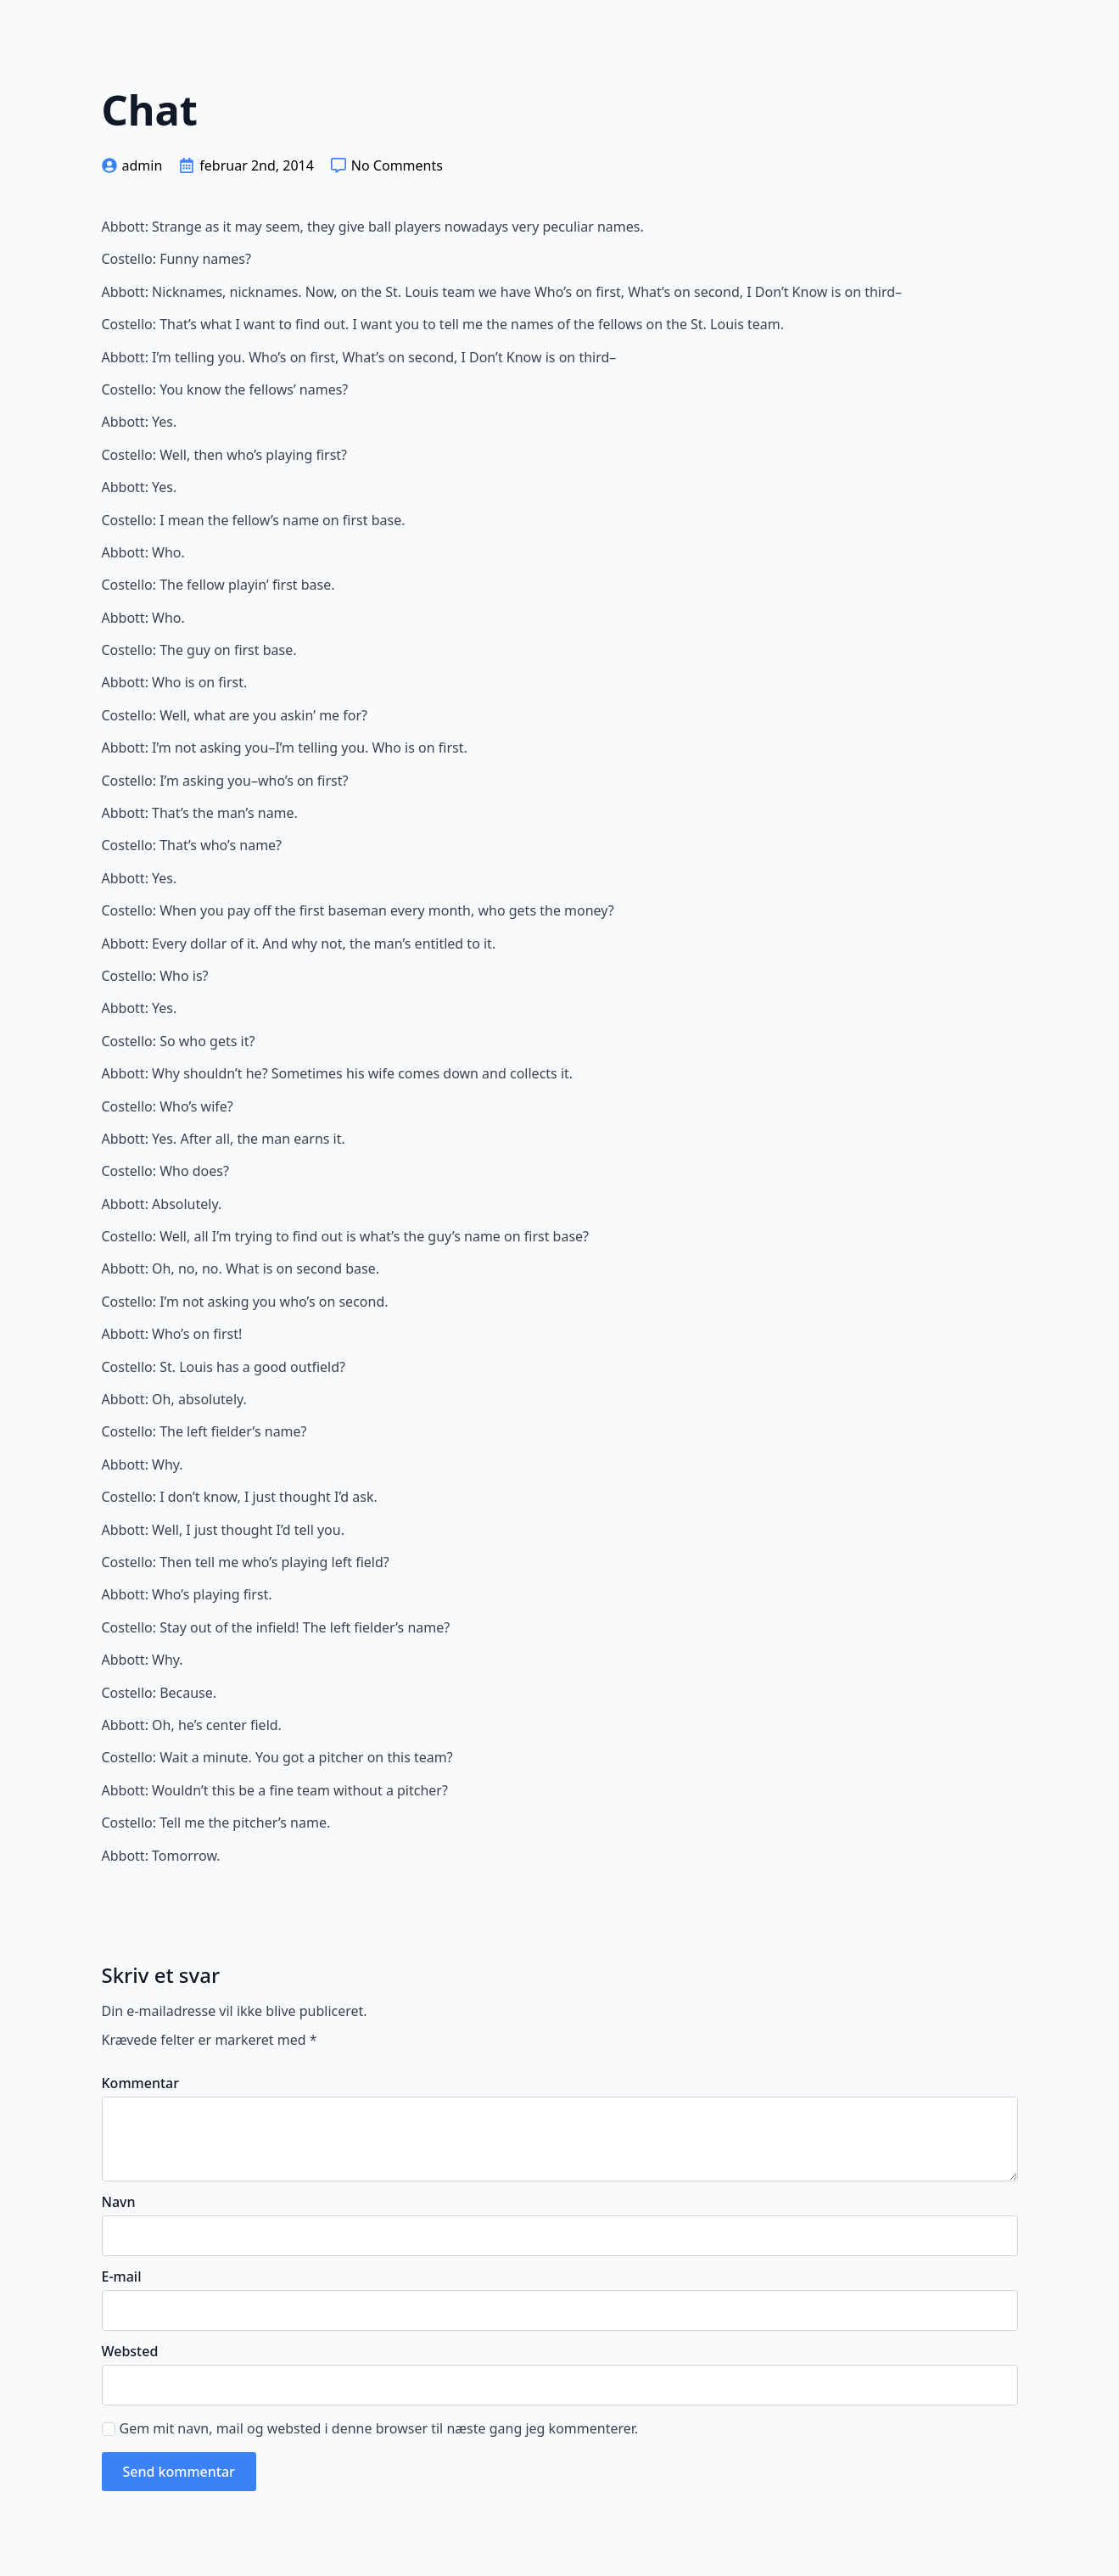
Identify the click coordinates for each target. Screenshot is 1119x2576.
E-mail (122, 2276)
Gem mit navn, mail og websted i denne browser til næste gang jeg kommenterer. (379, 2428)
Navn (119, 2202)
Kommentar (140, 2083)
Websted (130, 2351)
